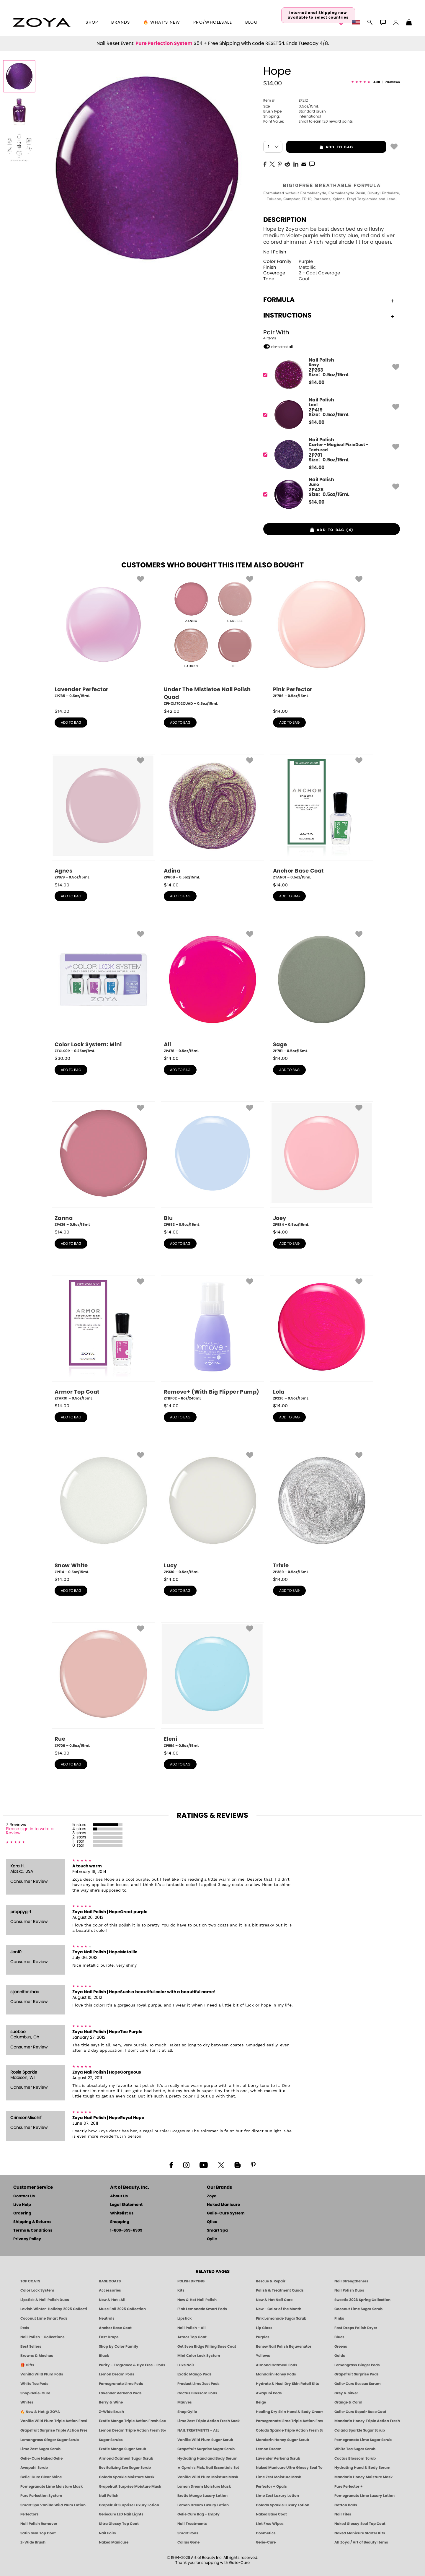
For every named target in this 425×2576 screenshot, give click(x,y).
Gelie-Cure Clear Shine (41, 2477)
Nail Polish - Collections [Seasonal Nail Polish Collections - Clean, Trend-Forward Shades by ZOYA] (42, 2337)
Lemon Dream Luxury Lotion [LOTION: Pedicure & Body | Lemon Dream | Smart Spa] (203, 2505)
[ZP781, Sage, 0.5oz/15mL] (321, 991)
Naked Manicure (223, 2205)
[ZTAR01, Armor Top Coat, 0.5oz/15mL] (103, 1338)
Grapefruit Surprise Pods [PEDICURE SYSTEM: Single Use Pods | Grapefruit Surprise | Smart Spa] (356, 2374)
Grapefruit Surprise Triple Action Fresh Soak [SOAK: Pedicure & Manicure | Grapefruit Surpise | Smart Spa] (53, 2430)
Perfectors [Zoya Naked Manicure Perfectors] (29, 2514)
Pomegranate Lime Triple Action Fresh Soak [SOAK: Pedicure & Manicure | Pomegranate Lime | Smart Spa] (289, 2421)
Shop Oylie (187, 2412)
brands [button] (120, 22)
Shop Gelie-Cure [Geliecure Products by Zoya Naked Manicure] (35, 2393)
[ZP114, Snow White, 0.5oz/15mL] (103, 1512)
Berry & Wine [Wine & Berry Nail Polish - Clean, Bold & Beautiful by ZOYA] (111, 2402)
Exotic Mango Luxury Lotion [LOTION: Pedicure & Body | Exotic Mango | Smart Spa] (202, 2495)
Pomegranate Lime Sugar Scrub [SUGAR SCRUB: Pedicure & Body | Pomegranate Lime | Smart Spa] (363, 2440)
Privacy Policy (27, 2239)
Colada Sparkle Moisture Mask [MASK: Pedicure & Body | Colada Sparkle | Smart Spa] (126, 2477)
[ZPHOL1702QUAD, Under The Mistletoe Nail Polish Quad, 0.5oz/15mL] (212, 640)
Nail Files (342, 2514)
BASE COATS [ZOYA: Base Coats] (110, 2281)
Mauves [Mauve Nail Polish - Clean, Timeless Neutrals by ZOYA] (184, 2402)
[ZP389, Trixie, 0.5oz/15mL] (321, 1512)
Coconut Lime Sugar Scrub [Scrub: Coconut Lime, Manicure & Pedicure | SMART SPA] (358, 2309)
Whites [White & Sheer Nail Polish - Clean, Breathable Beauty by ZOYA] (26, 2402)
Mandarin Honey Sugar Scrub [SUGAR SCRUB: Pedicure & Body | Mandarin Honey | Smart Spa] (282, 2440)
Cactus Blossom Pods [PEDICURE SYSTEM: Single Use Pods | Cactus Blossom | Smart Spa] (197, 2393)
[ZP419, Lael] (330, 415)
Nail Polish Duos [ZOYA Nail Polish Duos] (349, 2290)
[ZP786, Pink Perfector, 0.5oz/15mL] (321, 638)
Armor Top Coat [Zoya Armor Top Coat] (192, 2337)
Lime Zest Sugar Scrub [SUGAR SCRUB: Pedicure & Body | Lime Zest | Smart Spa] (40, 2449)
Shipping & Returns (32, 2222)
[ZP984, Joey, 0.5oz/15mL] (321, 1164)
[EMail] (303, 163)
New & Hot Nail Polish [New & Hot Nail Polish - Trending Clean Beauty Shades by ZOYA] (197, 2300)
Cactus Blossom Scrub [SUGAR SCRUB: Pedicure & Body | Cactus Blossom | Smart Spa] (355, 2458)
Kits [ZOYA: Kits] (180, 2290)
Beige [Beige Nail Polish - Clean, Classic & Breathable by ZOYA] (261, 2402)
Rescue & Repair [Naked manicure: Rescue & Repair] (270, 2281)
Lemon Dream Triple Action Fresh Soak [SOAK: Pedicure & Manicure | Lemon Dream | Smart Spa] (132, 2430)
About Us (119, 2196)
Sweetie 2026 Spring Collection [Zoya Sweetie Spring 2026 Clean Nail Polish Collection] (362, 2300)
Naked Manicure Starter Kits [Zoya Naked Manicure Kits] (359, 2533)
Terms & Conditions (32, 2230)
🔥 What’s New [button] (161, 22)
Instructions (328, 315)
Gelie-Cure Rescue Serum (357, 2383)
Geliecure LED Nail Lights (121, 2514)
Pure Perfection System (163, 43)
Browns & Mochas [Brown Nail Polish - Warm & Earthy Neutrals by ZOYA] (36, 2355)
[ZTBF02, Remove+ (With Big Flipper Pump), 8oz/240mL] (212, 1338)
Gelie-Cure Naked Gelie (41, 2458)
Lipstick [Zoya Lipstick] (184, 2318)
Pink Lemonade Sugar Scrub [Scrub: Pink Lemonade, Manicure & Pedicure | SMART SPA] (281, 2318)
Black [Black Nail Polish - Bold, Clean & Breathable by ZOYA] (104, 2355)
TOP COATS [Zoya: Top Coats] (30, 2281)
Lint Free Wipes (270, 2523)
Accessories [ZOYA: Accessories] (110, 2290)
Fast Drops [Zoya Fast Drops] (109, 2337)
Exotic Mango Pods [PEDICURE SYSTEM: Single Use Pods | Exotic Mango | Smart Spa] (194, 2374)
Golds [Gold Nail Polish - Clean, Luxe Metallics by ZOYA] (339, 2355)
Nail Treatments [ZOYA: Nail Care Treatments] (192, 2523)
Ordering (22, 2213)
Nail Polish (274, 252)
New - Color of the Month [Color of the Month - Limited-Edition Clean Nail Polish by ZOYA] (278, 2309)
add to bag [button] (319, 147)
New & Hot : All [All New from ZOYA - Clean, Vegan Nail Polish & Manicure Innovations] (112, 2300)
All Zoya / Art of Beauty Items (361, 2542)
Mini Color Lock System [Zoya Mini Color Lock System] (198, 2355)
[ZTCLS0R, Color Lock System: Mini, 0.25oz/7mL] (103, 991)
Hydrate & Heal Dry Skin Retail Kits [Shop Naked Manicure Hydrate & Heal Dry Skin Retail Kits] (287, 2383)
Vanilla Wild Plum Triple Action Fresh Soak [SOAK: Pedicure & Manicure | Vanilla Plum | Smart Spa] (53, 2421)
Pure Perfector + (348, 2486)
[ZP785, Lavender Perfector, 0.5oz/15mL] (103, 638)
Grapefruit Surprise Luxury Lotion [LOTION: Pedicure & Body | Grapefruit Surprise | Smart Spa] (129, 2505)
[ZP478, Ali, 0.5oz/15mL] (212, 991)
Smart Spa (217, 2230)
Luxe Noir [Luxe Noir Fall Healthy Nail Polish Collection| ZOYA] (185, 2365)
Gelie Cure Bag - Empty (198, 2514)
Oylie (212, 2239)
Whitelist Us (121, 2213)
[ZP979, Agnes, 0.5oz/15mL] (103, 817)
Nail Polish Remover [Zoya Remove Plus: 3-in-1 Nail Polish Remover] (38, 2523)
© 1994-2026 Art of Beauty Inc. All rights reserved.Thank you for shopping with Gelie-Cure (212, 2560)
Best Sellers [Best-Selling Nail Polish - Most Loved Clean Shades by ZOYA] (30, 2346)
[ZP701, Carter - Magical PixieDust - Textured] (330, 454)
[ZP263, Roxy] (330, 375)
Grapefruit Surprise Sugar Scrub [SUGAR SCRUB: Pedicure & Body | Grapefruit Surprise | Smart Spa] (206, 2449)
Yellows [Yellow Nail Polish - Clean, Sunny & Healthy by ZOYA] (263, 2355)
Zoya (212, 2196)
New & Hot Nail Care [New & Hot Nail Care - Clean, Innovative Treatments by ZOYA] (274, 2300)
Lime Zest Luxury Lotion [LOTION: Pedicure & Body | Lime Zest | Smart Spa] (277, 2495)
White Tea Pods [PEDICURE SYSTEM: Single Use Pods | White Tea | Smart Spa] (34, 2383)
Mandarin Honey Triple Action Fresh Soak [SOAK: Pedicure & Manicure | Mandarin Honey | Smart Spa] (367, 2421)
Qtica (212, 2222)
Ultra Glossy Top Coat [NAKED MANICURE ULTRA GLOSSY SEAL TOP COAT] (119, 2523)
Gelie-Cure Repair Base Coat (360, 2412)
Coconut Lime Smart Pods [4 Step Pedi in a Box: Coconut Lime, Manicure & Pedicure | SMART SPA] (44, 2318)
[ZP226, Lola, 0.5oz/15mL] (321, 1338)
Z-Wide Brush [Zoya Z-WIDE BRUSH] (32, 2542)
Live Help (22, 2205)
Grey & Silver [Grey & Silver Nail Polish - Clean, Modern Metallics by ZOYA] (346, 2393)
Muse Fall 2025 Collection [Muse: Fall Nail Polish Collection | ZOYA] (122, 2309)
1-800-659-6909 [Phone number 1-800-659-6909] (126, 2230)
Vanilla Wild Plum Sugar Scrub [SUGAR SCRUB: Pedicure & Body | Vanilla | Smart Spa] (205, 2440)
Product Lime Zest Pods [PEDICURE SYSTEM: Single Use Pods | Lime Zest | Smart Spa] (198, 2383)
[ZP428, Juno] (330, 494)
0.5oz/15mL (290, 106)
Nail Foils (107, 2533)
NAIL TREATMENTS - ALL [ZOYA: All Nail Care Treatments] (198, 2430)
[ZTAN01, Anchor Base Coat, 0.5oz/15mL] (321, 817)
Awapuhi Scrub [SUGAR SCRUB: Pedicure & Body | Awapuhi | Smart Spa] (34, 2467)
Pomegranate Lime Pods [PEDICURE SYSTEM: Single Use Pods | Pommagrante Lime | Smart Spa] (121, 2383)
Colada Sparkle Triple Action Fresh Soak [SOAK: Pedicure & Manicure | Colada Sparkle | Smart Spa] (289, 2430)
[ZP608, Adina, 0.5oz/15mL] (212, 817)
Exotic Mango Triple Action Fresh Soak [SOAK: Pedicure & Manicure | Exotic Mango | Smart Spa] (132, 2421)
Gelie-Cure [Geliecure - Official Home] (266, 2542)
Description (284, 220)
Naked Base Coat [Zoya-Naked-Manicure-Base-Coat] (271, 2514)
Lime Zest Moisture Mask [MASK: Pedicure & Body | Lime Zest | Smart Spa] (278, 2477)
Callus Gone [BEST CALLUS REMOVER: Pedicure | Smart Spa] (188, 2542)
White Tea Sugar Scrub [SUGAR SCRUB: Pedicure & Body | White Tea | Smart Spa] (354, 2449)
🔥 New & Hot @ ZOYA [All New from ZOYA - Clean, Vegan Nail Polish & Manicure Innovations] (40, 2412)
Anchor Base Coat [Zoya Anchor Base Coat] (115, 2328)
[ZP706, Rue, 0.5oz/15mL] (103, 1685)
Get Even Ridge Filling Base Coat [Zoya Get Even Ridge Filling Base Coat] (206, 2346)
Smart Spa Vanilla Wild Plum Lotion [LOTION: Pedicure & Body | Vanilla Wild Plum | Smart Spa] (53, 2505)
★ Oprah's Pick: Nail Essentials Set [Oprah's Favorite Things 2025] (208, 2467)
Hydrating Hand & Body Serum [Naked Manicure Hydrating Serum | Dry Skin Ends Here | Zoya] (362, 2467)
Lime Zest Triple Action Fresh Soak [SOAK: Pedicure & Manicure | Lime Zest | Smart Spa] (208, 2421)
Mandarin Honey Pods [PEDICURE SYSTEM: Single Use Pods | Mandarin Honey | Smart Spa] (276, 2374)
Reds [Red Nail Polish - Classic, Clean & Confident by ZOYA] (24, 2328)
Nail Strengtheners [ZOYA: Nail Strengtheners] (351, 2281)
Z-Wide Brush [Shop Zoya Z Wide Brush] (111, 2412)
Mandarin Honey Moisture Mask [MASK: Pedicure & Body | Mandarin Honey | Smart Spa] (363, 2477)
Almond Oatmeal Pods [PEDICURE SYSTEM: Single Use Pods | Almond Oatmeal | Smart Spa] (276, 2365)
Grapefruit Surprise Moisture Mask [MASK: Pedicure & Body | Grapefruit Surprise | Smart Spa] (130, 2486)
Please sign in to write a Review (29, 1831)
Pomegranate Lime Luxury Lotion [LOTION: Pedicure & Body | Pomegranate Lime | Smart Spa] (364, 2495)
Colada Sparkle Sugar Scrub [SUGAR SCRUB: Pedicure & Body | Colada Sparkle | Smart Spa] (359, 2430)
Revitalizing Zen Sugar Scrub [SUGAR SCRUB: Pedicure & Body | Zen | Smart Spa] (125, 2467)
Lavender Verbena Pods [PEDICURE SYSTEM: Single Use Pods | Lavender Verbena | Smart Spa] (120, 2393)
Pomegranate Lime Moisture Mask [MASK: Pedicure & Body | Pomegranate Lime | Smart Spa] (51, 2486)
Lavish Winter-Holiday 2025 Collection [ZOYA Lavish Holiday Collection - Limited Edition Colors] (53, 2309)
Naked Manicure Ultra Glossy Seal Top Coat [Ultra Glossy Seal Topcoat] (289, 2467)
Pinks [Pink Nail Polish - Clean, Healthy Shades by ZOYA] (339, 2318)
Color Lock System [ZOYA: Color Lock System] (37, 2290)
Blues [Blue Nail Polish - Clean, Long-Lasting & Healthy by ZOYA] (339, 2337)
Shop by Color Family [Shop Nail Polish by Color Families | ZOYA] (118, 2346)
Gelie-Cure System (226, 2213)
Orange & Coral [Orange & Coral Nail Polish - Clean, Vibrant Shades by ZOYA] (348, 2402)
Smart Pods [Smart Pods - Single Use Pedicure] (187, 2533)
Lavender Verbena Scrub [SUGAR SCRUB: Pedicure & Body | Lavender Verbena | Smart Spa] (278, 2458)
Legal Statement (126, 2205)
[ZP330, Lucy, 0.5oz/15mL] (212, 1512)
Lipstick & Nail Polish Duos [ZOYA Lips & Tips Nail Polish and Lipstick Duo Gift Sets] (44, 2300)
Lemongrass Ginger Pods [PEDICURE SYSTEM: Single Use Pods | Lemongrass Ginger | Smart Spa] (357, 2365)
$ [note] (316, 382)
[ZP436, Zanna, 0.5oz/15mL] (103, 1164)
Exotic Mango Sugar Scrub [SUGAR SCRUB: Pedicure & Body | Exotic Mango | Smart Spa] (122, 2449)
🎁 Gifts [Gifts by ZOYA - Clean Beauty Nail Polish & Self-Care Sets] (27, 2365)
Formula (328, 300)
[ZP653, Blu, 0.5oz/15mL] (212, 1164)
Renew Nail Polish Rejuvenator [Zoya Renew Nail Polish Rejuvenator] (283, 2346)
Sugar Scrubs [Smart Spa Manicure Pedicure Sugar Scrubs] (111, 2440)
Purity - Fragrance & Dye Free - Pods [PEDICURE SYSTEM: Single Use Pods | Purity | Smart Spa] (132, 2365)
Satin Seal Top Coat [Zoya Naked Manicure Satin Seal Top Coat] (38, 2533)
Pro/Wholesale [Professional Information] (212, 22)
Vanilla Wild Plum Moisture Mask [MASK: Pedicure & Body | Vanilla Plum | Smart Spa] (207, 2477)
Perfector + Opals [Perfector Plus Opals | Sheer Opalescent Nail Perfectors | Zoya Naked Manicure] (271, 2486)
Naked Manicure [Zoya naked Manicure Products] (113, 2542)
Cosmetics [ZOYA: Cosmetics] (266, 2533)
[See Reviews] (375, 82)
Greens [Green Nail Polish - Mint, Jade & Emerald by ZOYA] (340, 2346)
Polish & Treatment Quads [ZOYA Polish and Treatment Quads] (280, 2290)
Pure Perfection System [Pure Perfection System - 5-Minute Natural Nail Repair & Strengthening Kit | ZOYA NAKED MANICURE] (41, 2495)
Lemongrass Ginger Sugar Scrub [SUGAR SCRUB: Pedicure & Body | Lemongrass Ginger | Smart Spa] (49, 2440)
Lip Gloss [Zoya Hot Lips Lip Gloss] (264, 2328)
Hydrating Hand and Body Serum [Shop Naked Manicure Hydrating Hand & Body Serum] (207, 2458)
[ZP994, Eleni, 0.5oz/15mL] (212, 1685)
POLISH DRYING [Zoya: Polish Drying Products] (191, 2281)
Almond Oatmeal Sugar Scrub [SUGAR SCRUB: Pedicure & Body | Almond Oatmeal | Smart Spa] (126, 2458)
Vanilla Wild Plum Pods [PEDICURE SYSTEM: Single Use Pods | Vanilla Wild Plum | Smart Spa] (41, 2374)
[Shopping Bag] (409, 23)
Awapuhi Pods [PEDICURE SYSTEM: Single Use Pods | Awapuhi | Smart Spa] (269, 2393)
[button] (42, 22)
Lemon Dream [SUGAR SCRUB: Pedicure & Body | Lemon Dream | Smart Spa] (269, 2449)
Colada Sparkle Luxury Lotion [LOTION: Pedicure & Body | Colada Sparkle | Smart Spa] (282, 2505)
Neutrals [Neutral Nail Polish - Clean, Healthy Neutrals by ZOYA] (107, 2318)
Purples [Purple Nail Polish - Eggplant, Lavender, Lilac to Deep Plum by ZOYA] (262, 2337)
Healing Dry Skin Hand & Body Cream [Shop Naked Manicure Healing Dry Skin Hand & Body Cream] (289, 2412)
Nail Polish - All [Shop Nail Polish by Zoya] (191, 2328)
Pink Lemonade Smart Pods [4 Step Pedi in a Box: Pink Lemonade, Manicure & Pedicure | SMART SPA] (202, 2309)
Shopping (119, 2222)
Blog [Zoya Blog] (251, 22)
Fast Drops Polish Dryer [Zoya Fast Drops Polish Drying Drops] (355, 2328)
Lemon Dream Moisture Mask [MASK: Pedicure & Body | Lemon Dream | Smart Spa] (204, 2486)
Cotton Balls (345, 2505)
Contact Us (24, 2196)
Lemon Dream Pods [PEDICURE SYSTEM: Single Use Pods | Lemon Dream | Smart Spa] (116, 2374)
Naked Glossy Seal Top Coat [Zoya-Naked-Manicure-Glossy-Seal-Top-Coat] (359, 2523)
